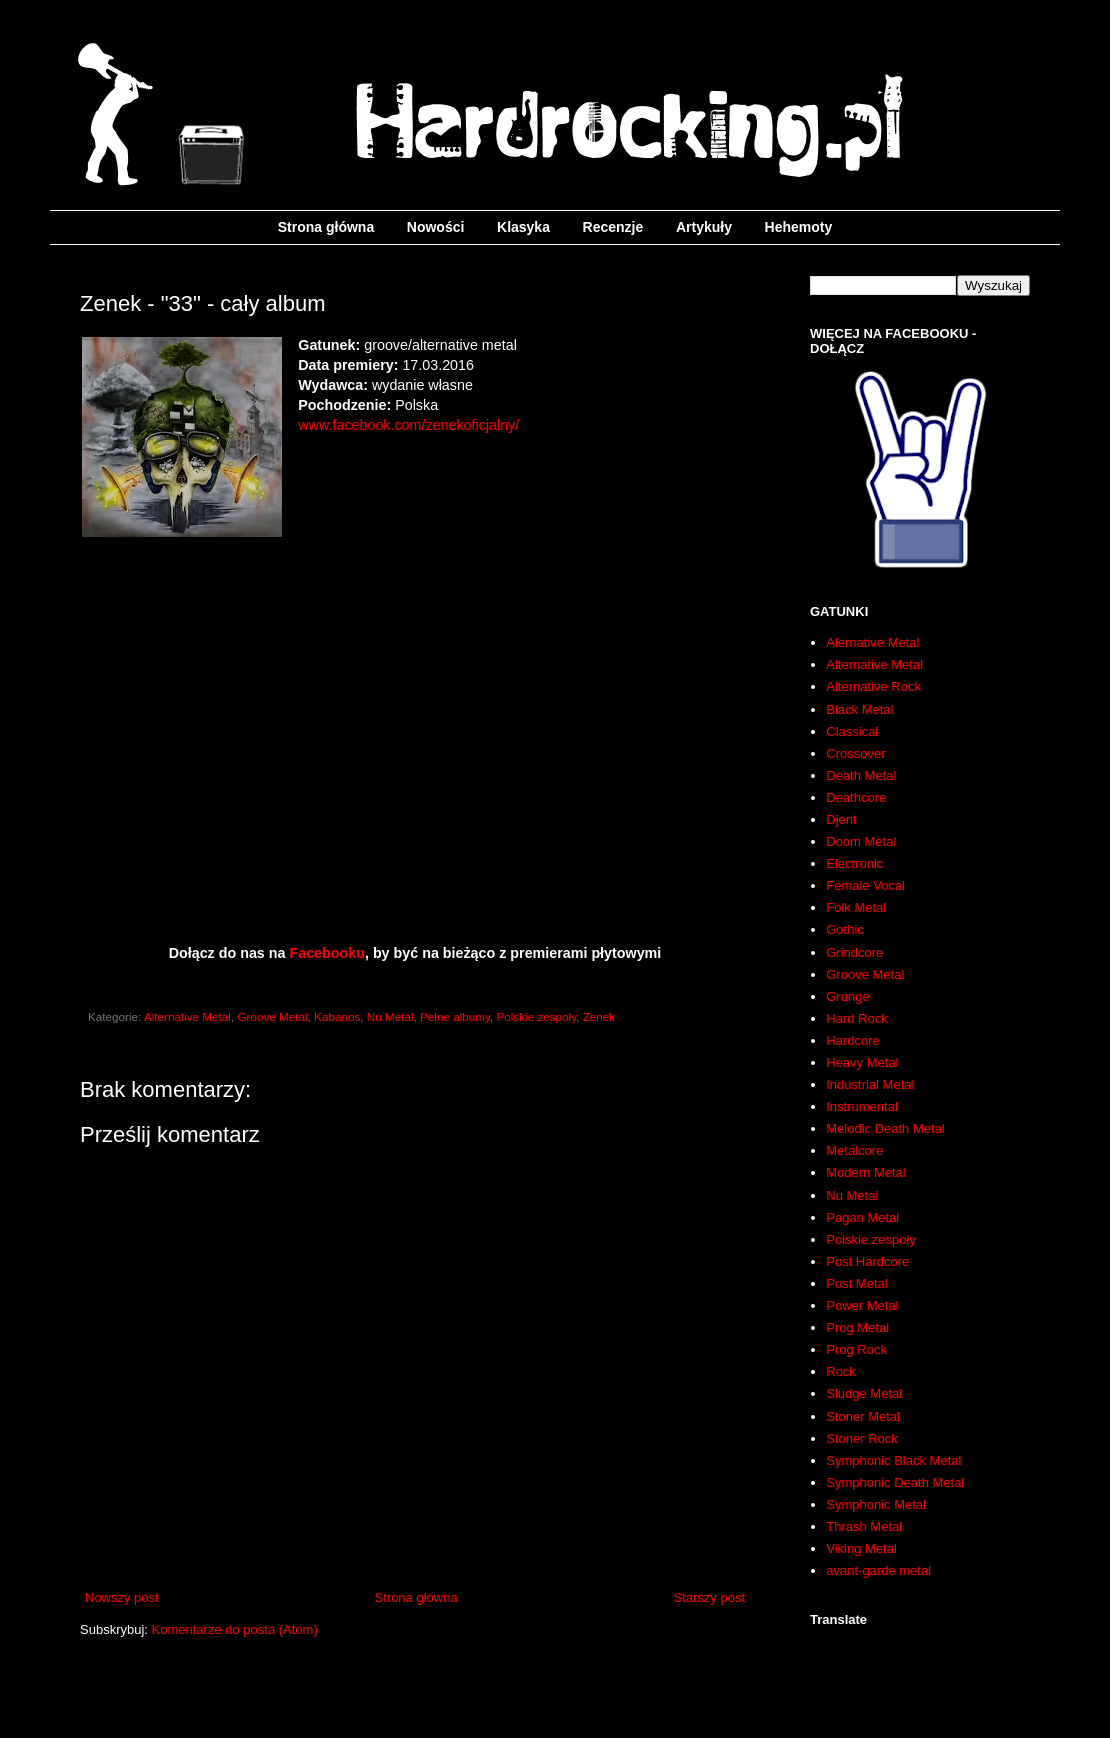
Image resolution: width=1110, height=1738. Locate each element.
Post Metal (856, 1283)
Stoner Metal (863, 1416)
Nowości (436, 227)
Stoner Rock (862, 1438)
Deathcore (856, 797)
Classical (852, 731)
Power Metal (862, 1305)
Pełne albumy (455, 1016)
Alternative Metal (187, 1016)
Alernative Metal (872, 642)
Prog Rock (856, 1349)
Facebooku (326, 953)
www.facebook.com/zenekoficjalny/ (408, 425)
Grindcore (854, 952)
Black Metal (859, 709)
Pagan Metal (862, 1217)
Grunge (847, 996)
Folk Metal (856, 907)
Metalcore (854, 1150)
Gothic (845, 929)
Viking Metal (861, 1548)
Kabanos (337, 1016)
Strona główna (326, 227)
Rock (841, 1371)
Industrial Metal (870, 1084)
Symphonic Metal (876, 1504)
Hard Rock (856, 1018)
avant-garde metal (878, 1570)
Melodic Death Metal (885, 1128)
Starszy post (709, 1597)
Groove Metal (272, 1016)
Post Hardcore (867, 1261)
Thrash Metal (864, 1526)
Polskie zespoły (536, 1016)
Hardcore (852, 1040)
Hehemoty (799, 227)
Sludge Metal (864, 1393)
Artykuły (704, 227)
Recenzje (613, 227)
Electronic (854, 863)
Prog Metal (857, 1327)
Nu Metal (390, 1016)
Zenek (599, 1016)
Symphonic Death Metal (895, 1482)
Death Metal (861, 775)
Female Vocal (865, 885)
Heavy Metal (862, 1062)
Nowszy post (122, 1597)
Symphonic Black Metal (893, 1460)
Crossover (855, 753)
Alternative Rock (873, 686)
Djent (841, 819)
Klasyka (523, 227)
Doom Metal (861, 841)
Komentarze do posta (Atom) (235, 1629)
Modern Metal (865, 1172)
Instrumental (862, 1106)
